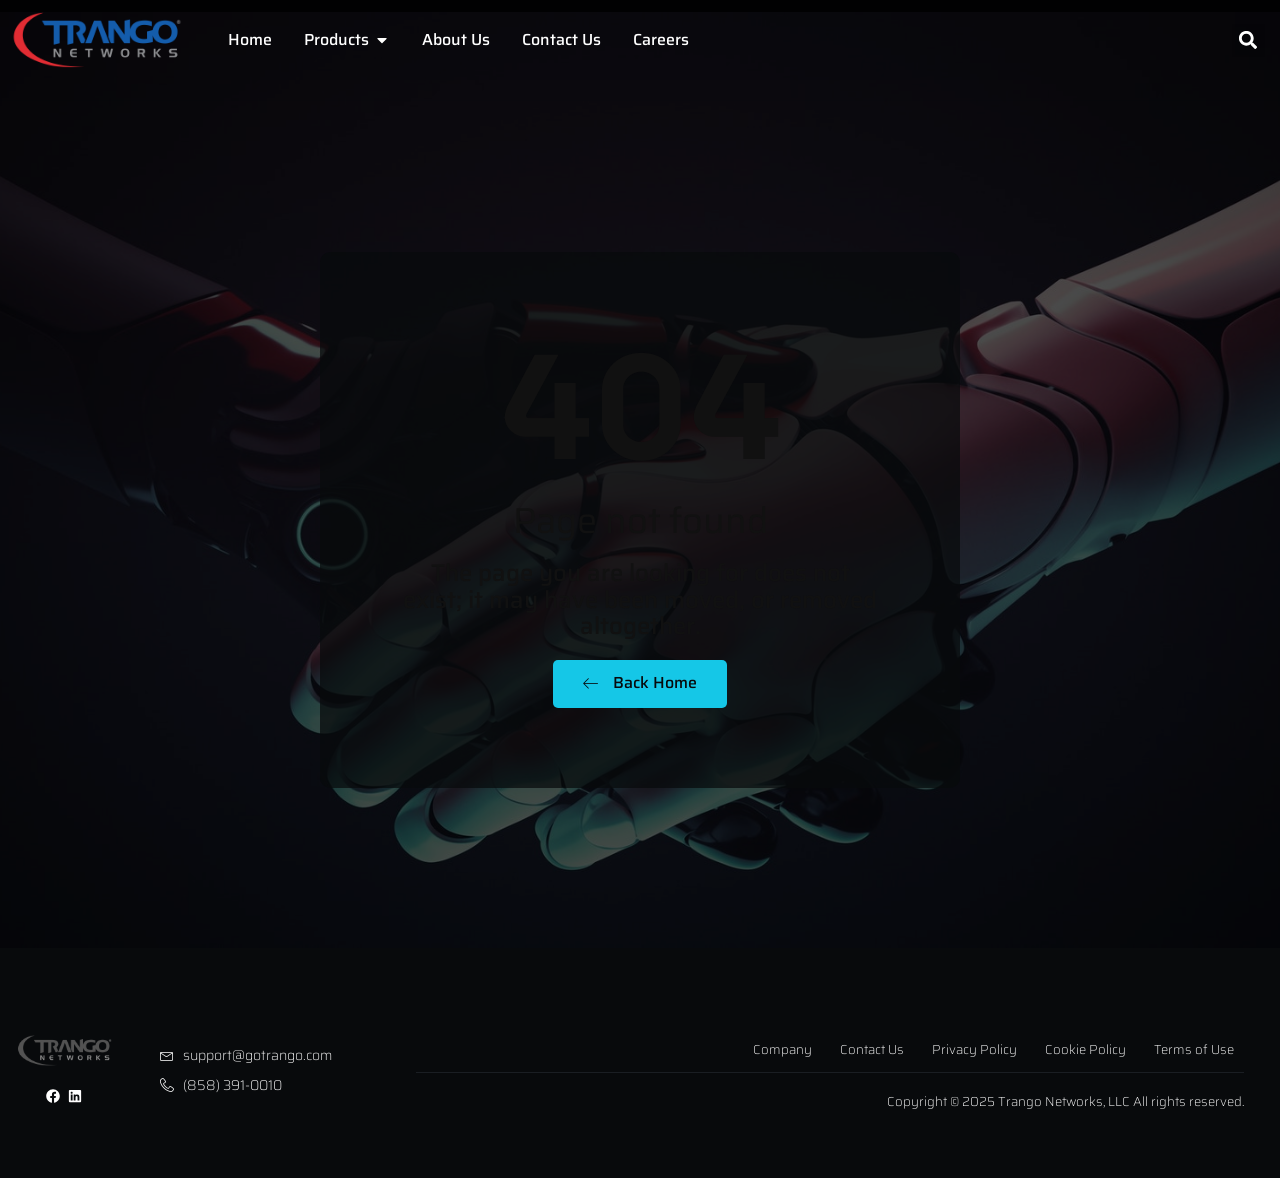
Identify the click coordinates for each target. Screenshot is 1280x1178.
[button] (1248, 40)
